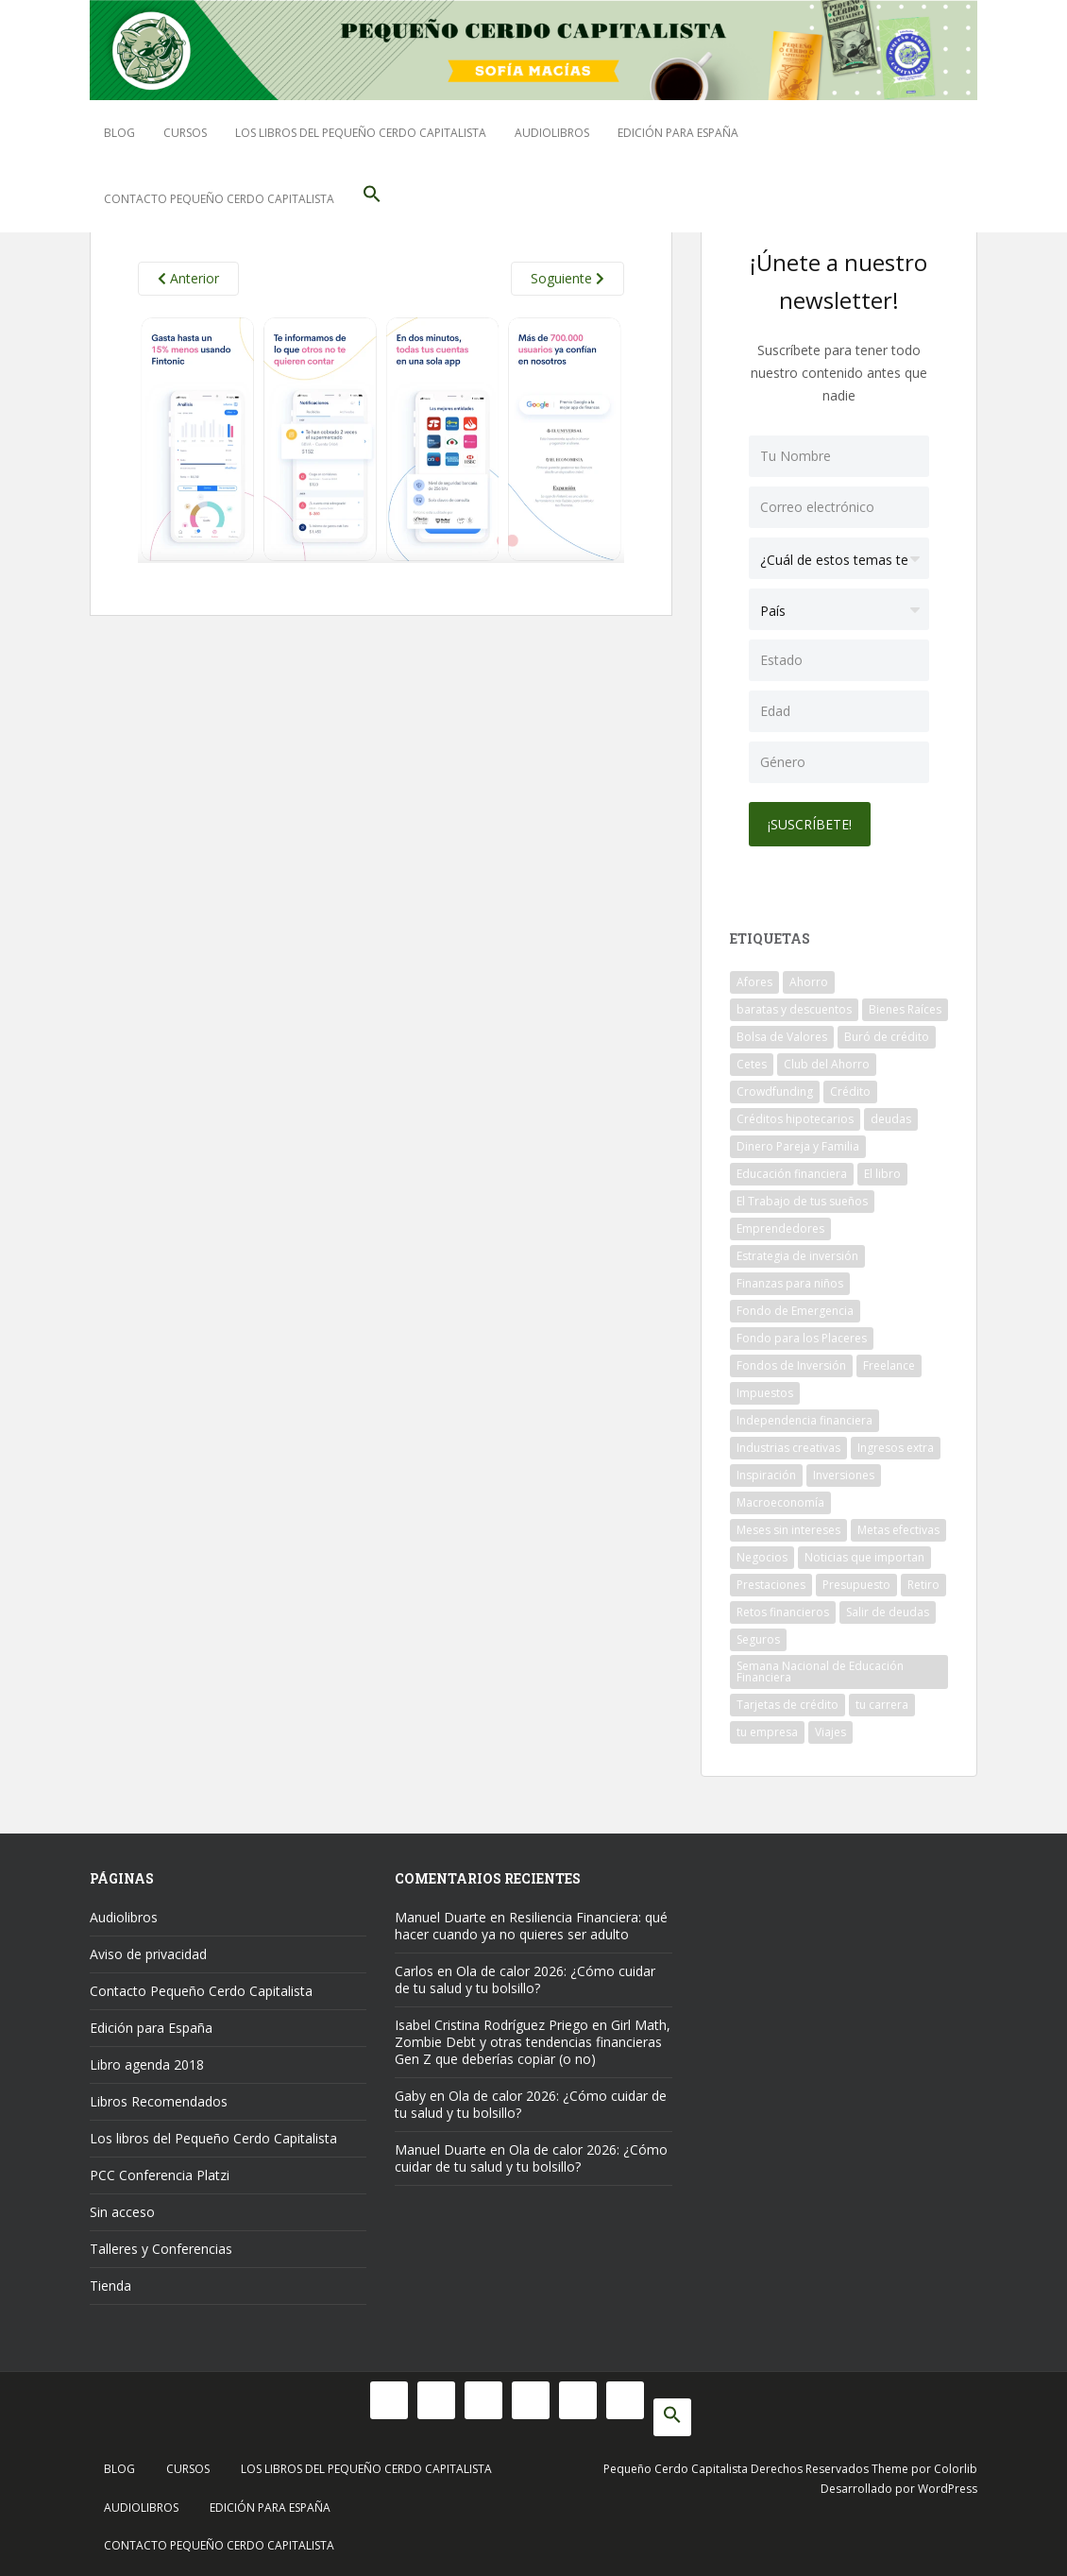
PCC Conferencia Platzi (159, 2175)
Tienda (110, 2286)
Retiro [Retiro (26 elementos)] (923, 1585)
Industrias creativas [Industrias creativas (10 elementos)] (788, 1448)
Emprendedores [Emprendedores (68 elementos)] (780, 1228)
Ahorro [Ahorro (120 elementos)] (808, 982)
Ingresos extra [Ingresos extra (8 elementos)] (895, 1448)
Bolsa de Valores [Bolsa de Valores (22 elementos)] (782, 1037)
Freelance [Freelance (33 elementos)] (889, 1365)
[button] (372, 199)
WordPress (947, 2489)
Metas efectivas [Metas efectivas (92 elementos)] (898, 1530)
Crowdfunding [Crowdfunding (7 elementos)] (775, 1091)
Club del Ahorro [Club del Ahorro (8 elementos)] (827, 1064)
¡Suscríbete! (810, 824)
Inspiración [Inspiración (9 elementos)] (766, 1475)
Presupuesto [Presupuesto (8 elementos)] (856, 1585)
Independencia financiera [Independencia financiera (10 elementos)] (804, 1420)
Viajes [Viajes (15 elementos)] (830, 1732)
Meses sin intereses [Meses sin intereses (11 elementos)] (788, 1530)
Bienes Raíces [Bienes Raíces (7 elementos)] (905, 1009)
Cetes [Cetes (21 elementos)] (752, 1064)
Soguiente (567, 278)
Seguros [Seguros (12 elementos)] (758, 1639)
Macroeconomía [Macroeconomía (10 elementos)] (780, 1502)
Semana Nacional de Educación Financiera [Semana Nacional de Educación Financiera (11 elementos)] (820, 1671)
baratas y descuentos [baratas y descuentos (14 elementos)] (794, 1009)
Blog (119, 133)
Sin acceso (122, 2212)
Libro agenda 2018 (147, 2064)
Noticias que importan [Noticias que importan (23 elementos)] (864, 1557)
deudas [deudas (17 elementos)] (891, 1119)
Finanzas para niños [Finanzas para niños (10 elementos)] (790, 1283)
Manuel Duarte (440, 1917)
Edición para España (678, 133)
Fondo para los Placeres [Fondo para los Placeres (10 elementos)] (802, 1338)
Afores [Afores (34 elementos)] (754, 982)
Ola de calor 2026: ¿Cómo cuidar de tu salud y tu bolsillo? (525, 1979)
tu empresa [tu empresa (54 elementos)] (767, 1732)
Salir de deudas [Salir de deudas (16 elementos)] (887, 1612)
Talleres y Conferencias (161, 2249)
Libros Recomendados (159, 2101)
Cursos (185, 133)
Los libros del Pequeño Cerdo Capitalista (360, 133)
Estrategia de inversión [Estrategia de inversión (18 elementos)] (797, 1256)
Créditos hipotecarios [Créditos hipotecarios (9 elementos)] (795, 1119)
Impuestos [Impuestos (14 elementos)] (765, 1393)
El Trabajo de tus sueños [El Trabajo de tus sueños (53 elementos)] (802, 1201)
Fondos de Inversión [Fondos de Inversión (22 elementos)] (791, 1365)
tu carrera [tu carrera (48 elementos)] (881, 1705)
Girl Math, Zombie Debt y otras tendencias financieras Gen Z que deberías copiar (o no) (532, 2042)
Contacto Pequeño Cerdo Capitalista (219, 199)
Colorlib (955, 2469)
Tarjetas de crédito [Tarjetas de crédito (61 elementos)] (787, 1705)
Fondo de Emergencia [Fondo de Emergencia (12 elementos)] (795, 1311)
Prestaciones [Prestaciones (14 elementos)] (771, 1585)
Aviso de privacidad (148, 1954)
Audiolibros (552, 133)
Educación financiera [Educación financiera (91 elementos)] (792, 1174)
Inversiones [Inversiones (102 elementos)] (843, 1475)
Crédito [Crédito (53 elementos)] (850, 1091)
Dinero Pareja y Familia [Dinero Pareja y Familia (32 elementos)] (798, 1146)
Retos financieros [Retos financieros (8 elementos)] (783, 1612)
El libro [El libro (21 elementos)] (882, 1174)
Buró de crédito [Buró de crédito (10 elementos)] (886, 1037)
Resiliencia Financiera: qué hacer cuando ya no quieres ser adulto (531, 1925)
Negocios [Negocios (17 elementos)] (762, 1557)
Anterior (188, 278)
